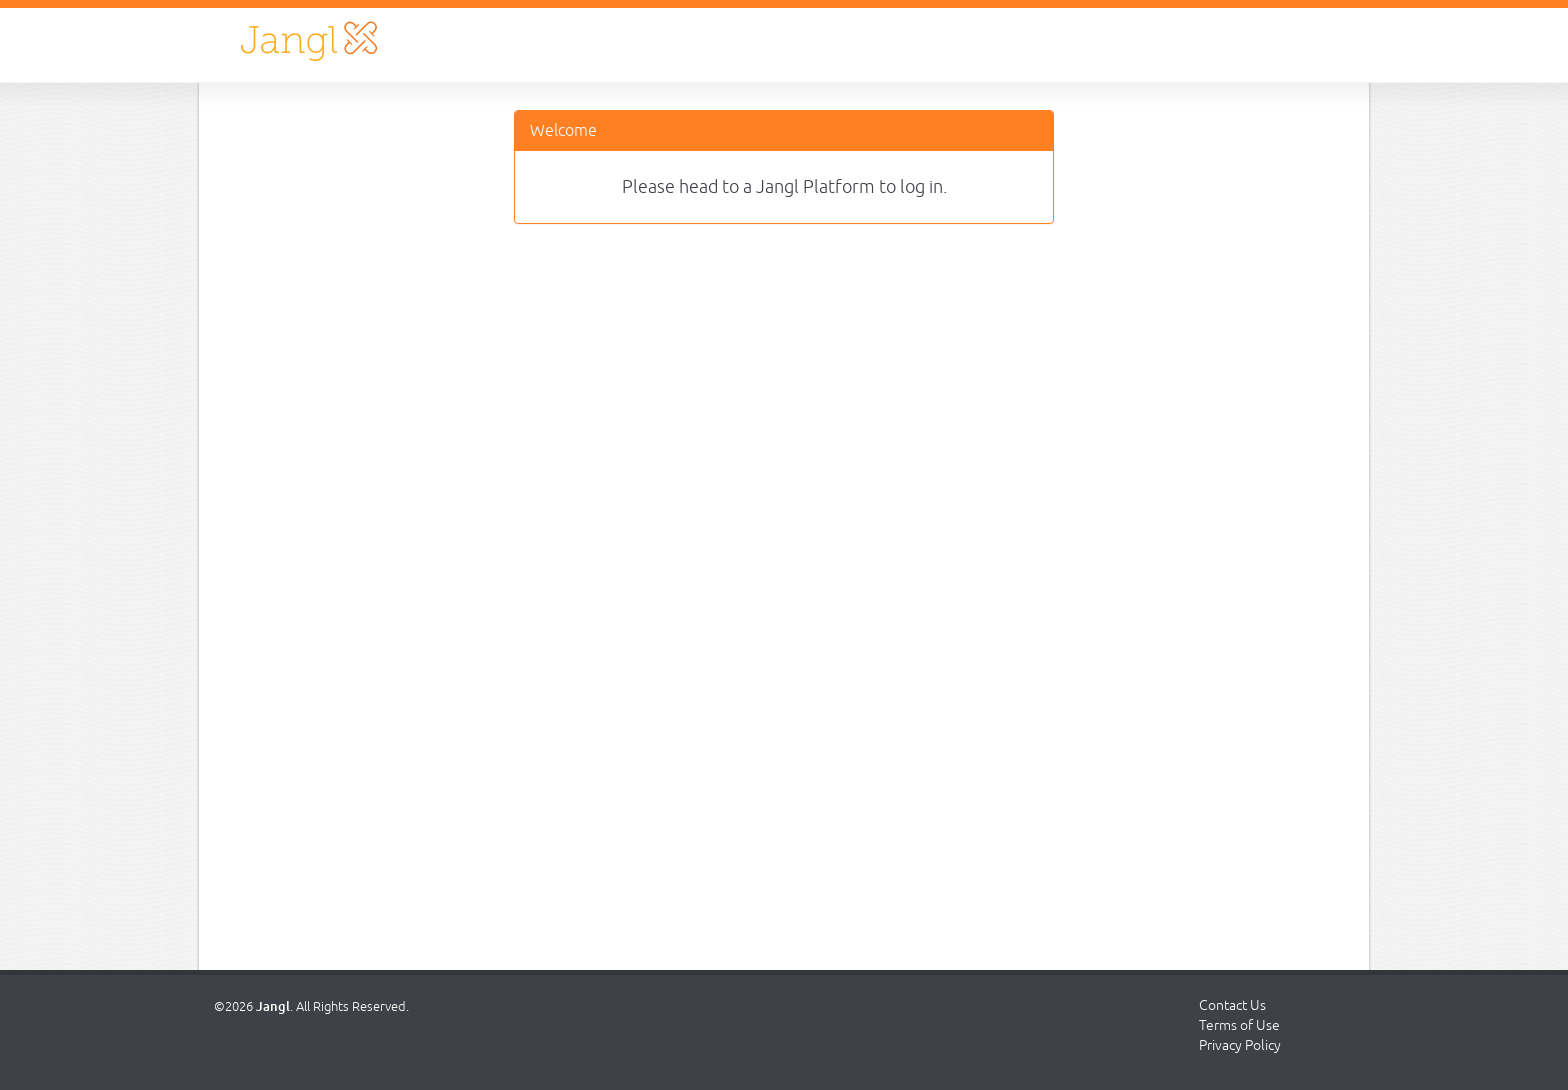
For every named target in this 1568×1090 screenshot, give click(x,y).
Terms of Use (1239, 1025)
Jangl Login (309, 41)
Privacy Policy (1240, 1045)
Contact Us (1232, 1005)
